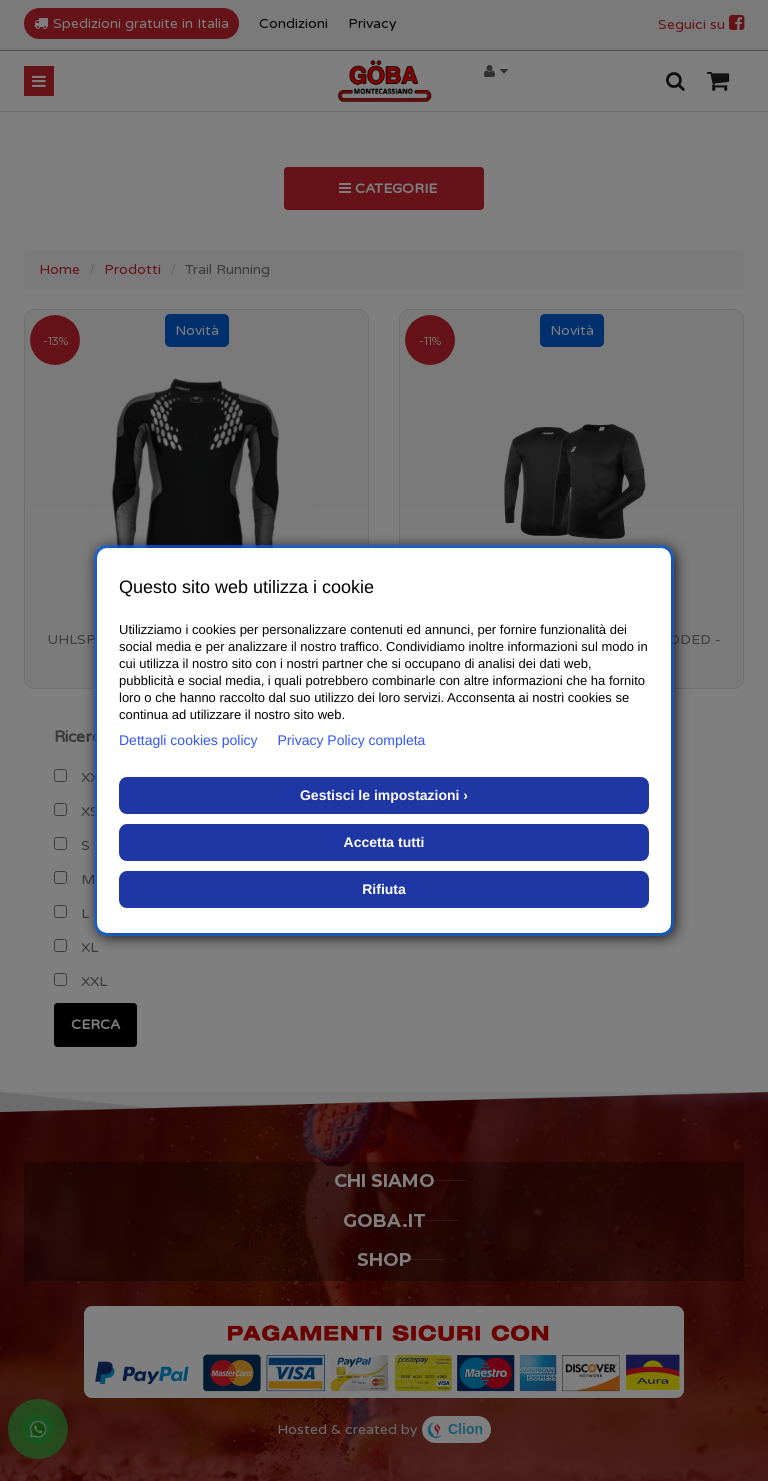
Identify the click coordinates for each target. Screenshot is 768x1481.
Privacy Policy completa (352, 740)
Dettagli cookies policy (188, 740)
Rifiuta (384, 889)
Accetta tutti (384, 842)
